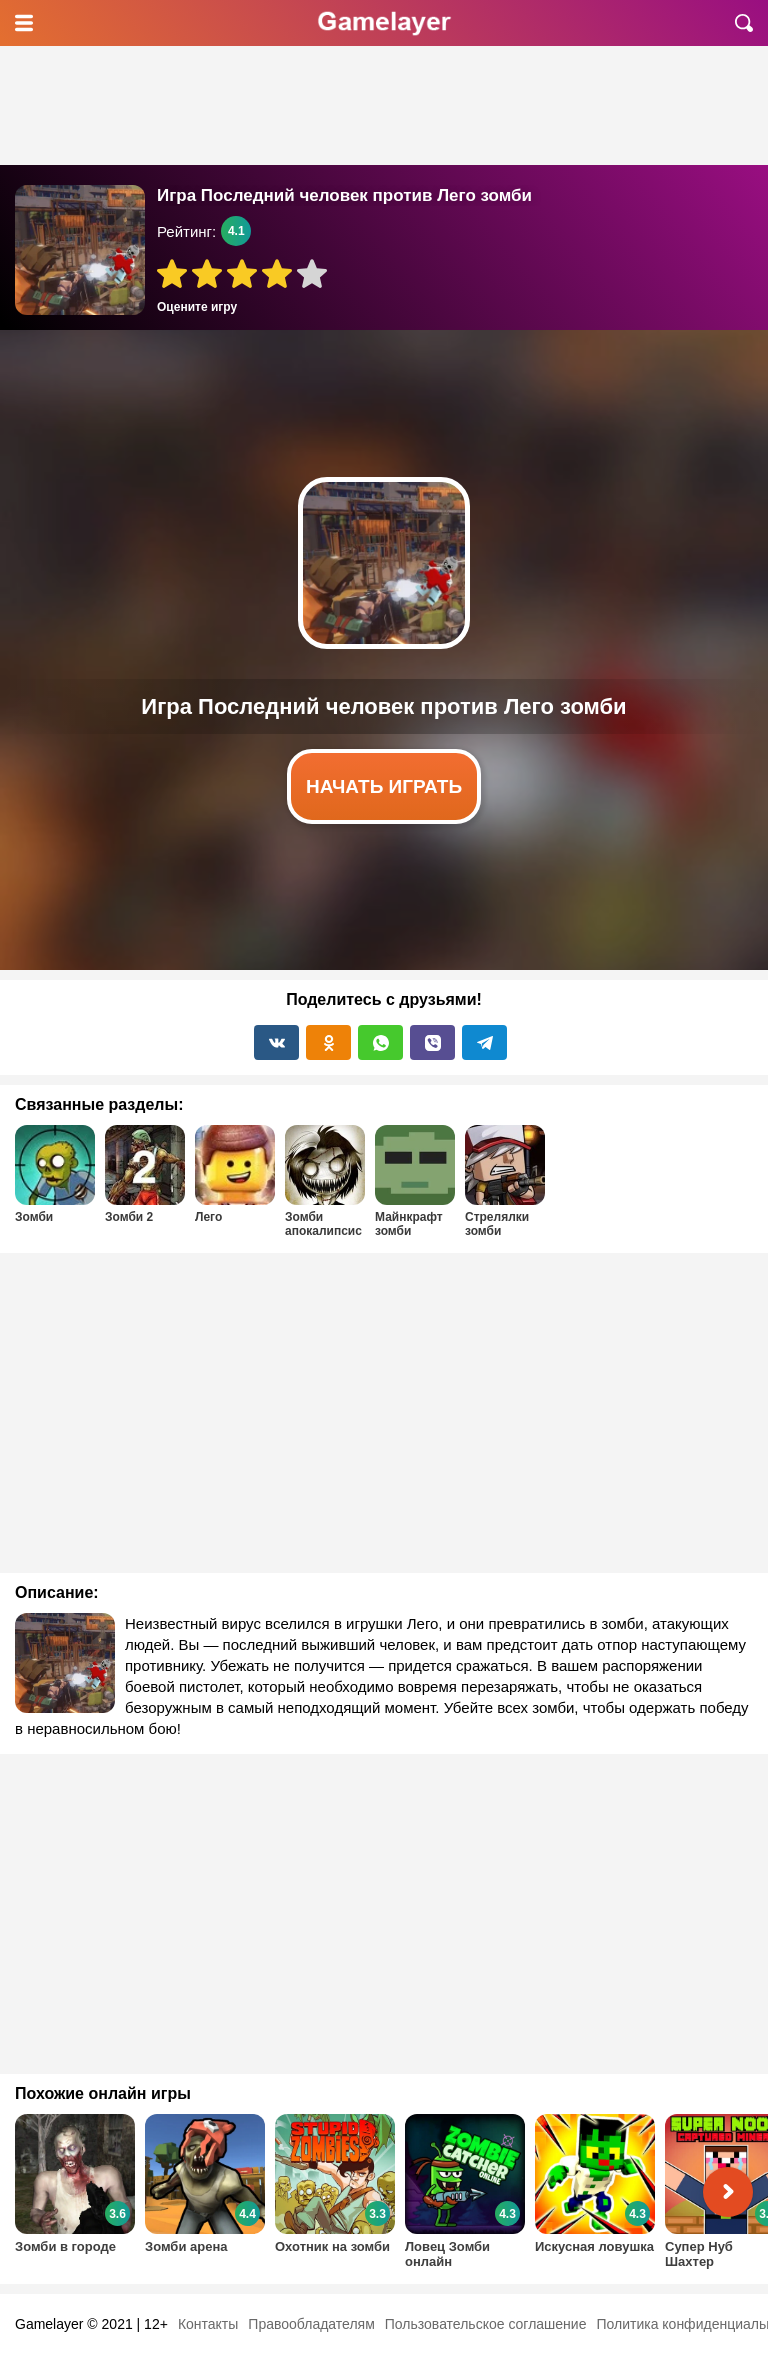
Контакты (208, 2324)
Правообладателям (311, 2324)
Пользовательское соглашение (486, 2324)
